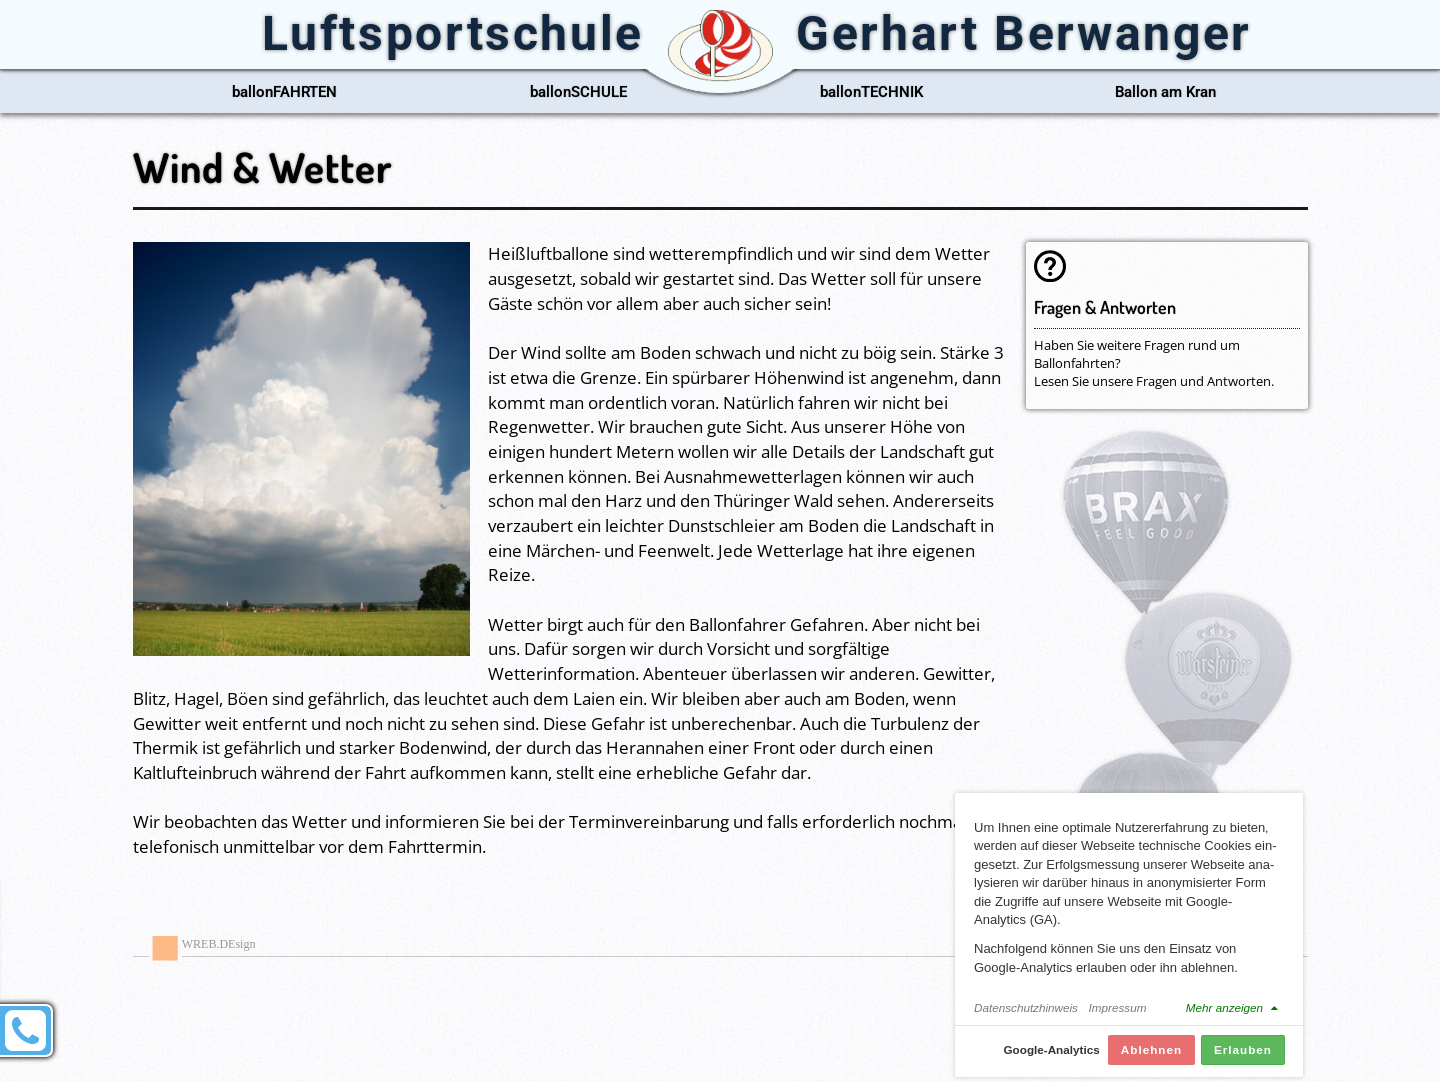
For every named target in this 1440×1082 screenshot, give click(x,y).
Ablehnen (1151, 1057)
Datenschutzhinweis (1026, 1015)
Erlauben (1243, 1057)
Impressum (1118, 1015)
